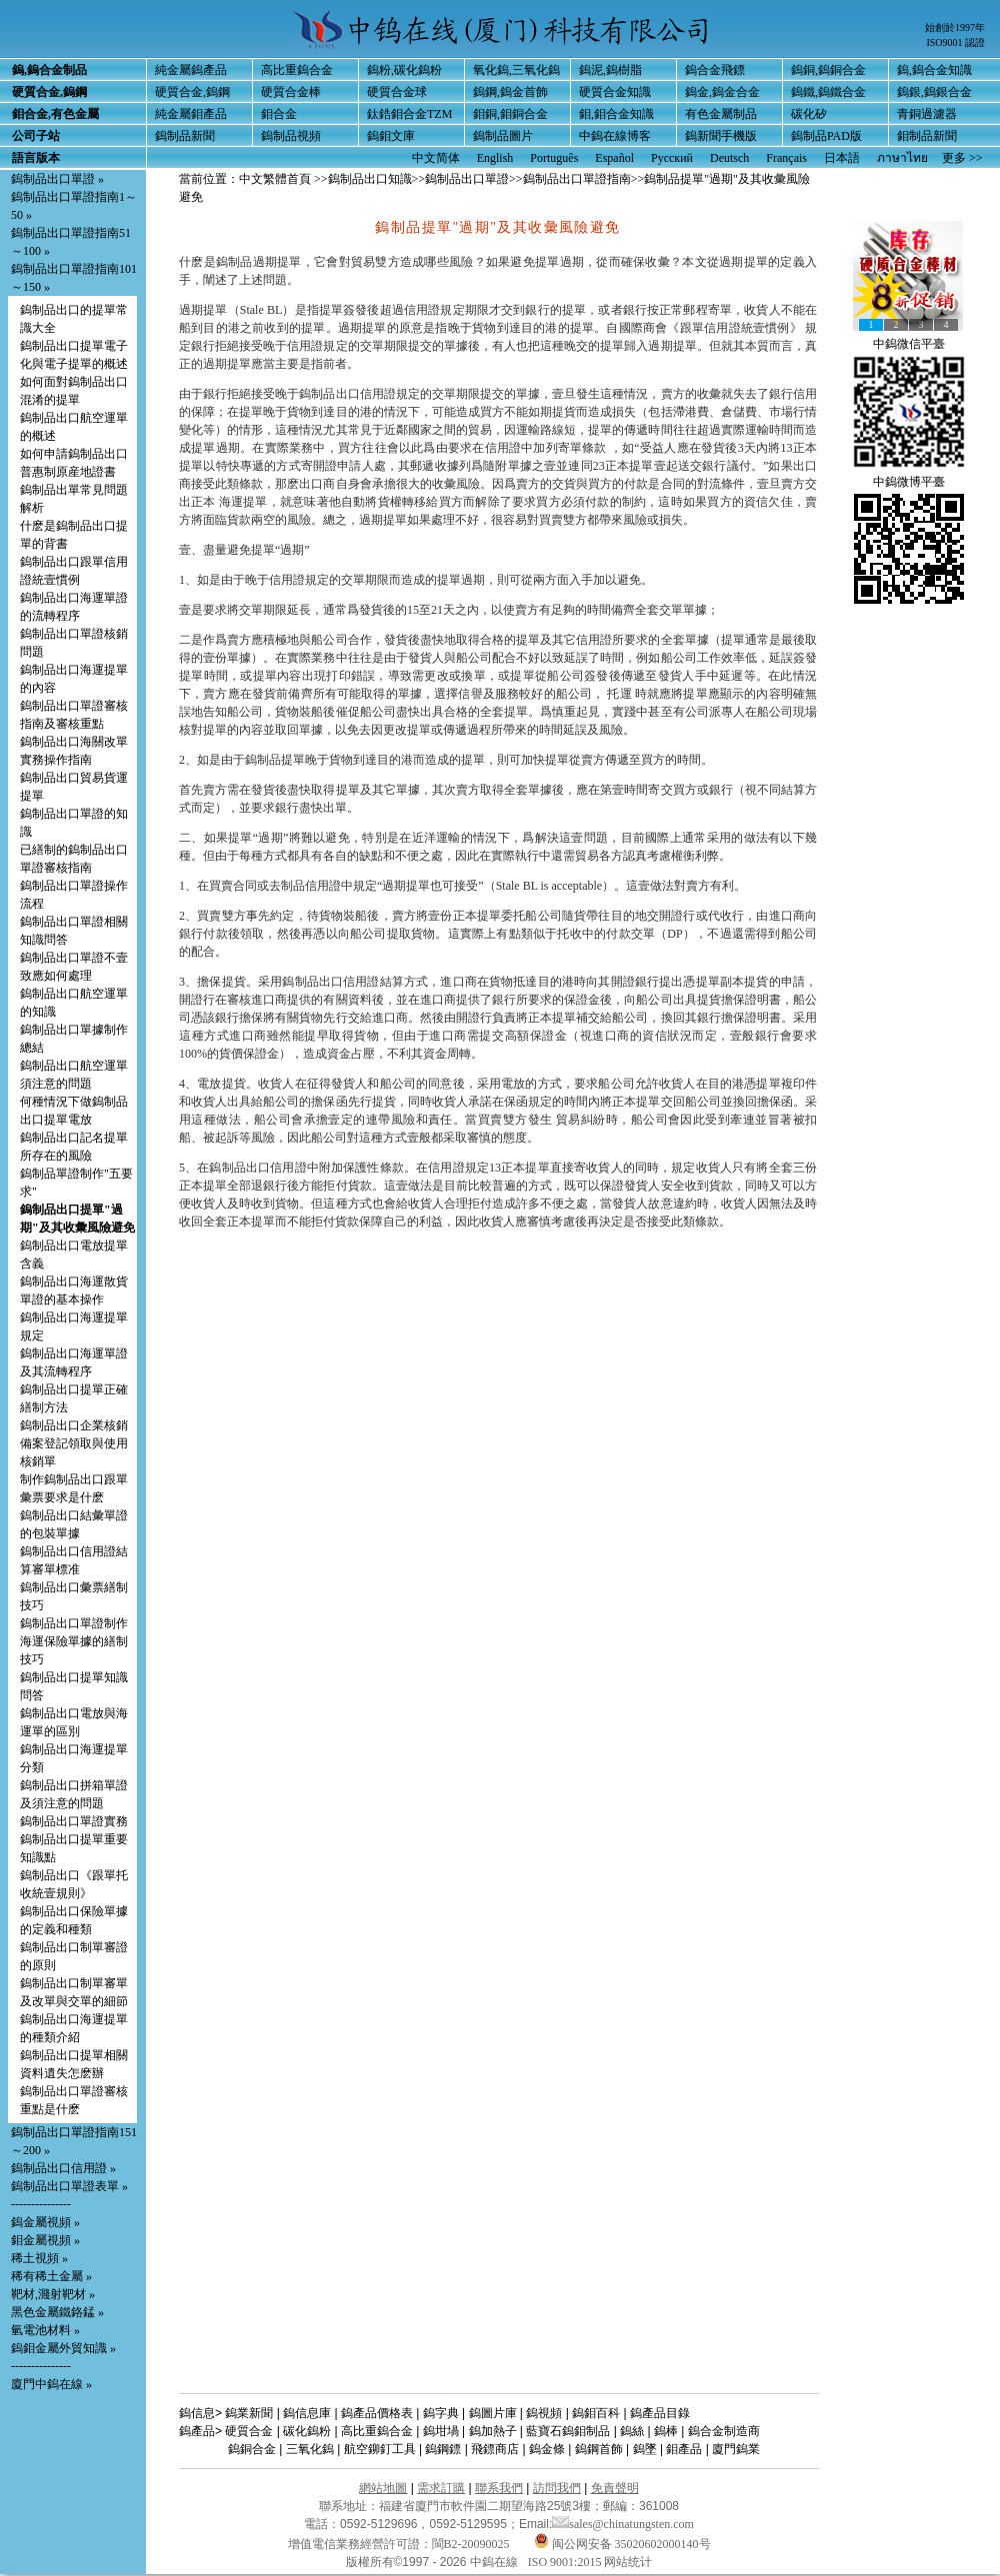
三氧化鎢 (310, 2449)
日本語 (842, 158)
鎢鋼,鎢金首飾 (510, 92)
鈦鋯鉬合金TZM (409, 114)
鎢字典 (441, 2413)
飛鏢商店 (495, 2449)
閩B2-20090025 (471, 2544)
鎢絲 (632, 2431)
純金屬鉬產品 (191, 114)
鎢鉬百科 (596, 2413)
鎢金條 (547, 2449)
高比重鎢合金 (297, 70)
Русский (672, 158)
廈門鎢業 (736, 2449)
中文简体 (436, 158)
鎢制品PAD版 (826, 136)
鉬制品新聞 (927, 136)
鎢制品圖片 (503, 136)
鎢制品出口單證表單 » (69, 2186)
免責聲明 (615, 2488)
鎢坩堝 (441, 2431)
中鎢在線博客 (615, 136)
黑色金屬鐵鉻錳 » (57, 2312)
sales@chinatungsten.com (623, 2524)
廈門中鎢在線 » (51, 2384)
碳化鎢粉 (307, 2431)
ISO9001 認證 (955, 42)
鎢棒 (666, 2431)
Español (614, 158)
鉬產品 (684, 2449)
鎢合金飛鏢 (715, 70)
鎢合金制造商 (724, 2431)
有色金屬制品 (721, 114)
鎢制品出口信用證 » (63, 2168)
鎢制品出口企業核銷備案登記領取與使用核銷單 (74, 1443)
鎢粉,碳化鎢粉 (404, 70)
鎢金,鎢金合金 (722, 92)
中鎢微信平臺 (909, 344)
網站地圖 (383, 2488)
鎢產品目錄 (660, 2413)
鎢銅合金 (252, 2449)
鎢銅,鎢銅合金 (828, 70)
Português (554, 158)
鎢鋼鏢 (443, 2449)
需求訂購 (441, 2488)
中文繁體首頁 (275, 179)
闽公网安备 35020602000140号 (622, 2544)
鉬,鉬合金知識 (616, 114)
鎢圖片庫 (493, 2413)
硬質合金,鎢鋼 (192, 92)
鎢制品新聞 (185, 136)
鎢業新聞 (249, 2413)
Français (786, 158)
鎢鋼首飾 (599, 2449)
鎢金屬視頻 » (45, 2222)
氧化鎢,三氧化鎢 (516, 70)
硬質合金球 (397, 92)
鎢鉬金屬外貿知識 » (63, 2348)
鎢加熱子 (493, 2431)
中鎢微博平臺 (909, 482)
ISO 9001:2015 (566, 2562)
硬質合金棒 (291, 92)
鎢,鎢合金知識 (934, 70)
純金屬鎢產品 (191, 70)
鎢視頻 (544, 2413)
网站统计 (628, 2562)
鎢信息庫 (307, 2413)
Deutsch (729, 158)
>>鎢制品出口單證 (461, 179)
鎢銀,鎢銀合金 (934, 92)
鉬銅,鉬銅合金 (510, 114)
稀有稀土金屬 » (51, 2276)
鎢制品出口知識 (370, 179)
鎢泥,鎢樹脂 (610, 70)
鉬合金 (279, 114)
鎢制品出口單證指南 (577, 179)
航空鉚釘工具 (380, 2449)
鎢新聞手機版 (721, 136)
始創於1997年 (955, 27)
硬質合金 (249, 2431)
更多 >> (962, 158)
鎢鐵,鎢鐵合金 (828, 92)
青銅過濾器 (927, 114)
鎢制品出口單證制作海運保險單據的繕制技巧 (74, 1641)
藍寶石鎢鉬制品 (568, 2431)
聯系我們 (499, 2488)
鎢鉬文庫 (391, 136)
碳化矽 (809, 114)
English (495, 158)
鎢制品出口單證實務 (74, 1821)
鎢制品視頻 (291, 136)
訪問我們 (557, 2488)
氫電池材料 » (45, 2330)
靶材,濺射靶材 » (53, 2294)
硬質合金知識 (615, 92)
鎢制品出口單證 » (57, 179)
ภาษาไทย (902, 158)
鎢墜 (645, 2449)
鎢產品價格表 (377, 2413)
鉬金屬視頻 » (45, 2240)
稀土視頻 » (39, 2258)
